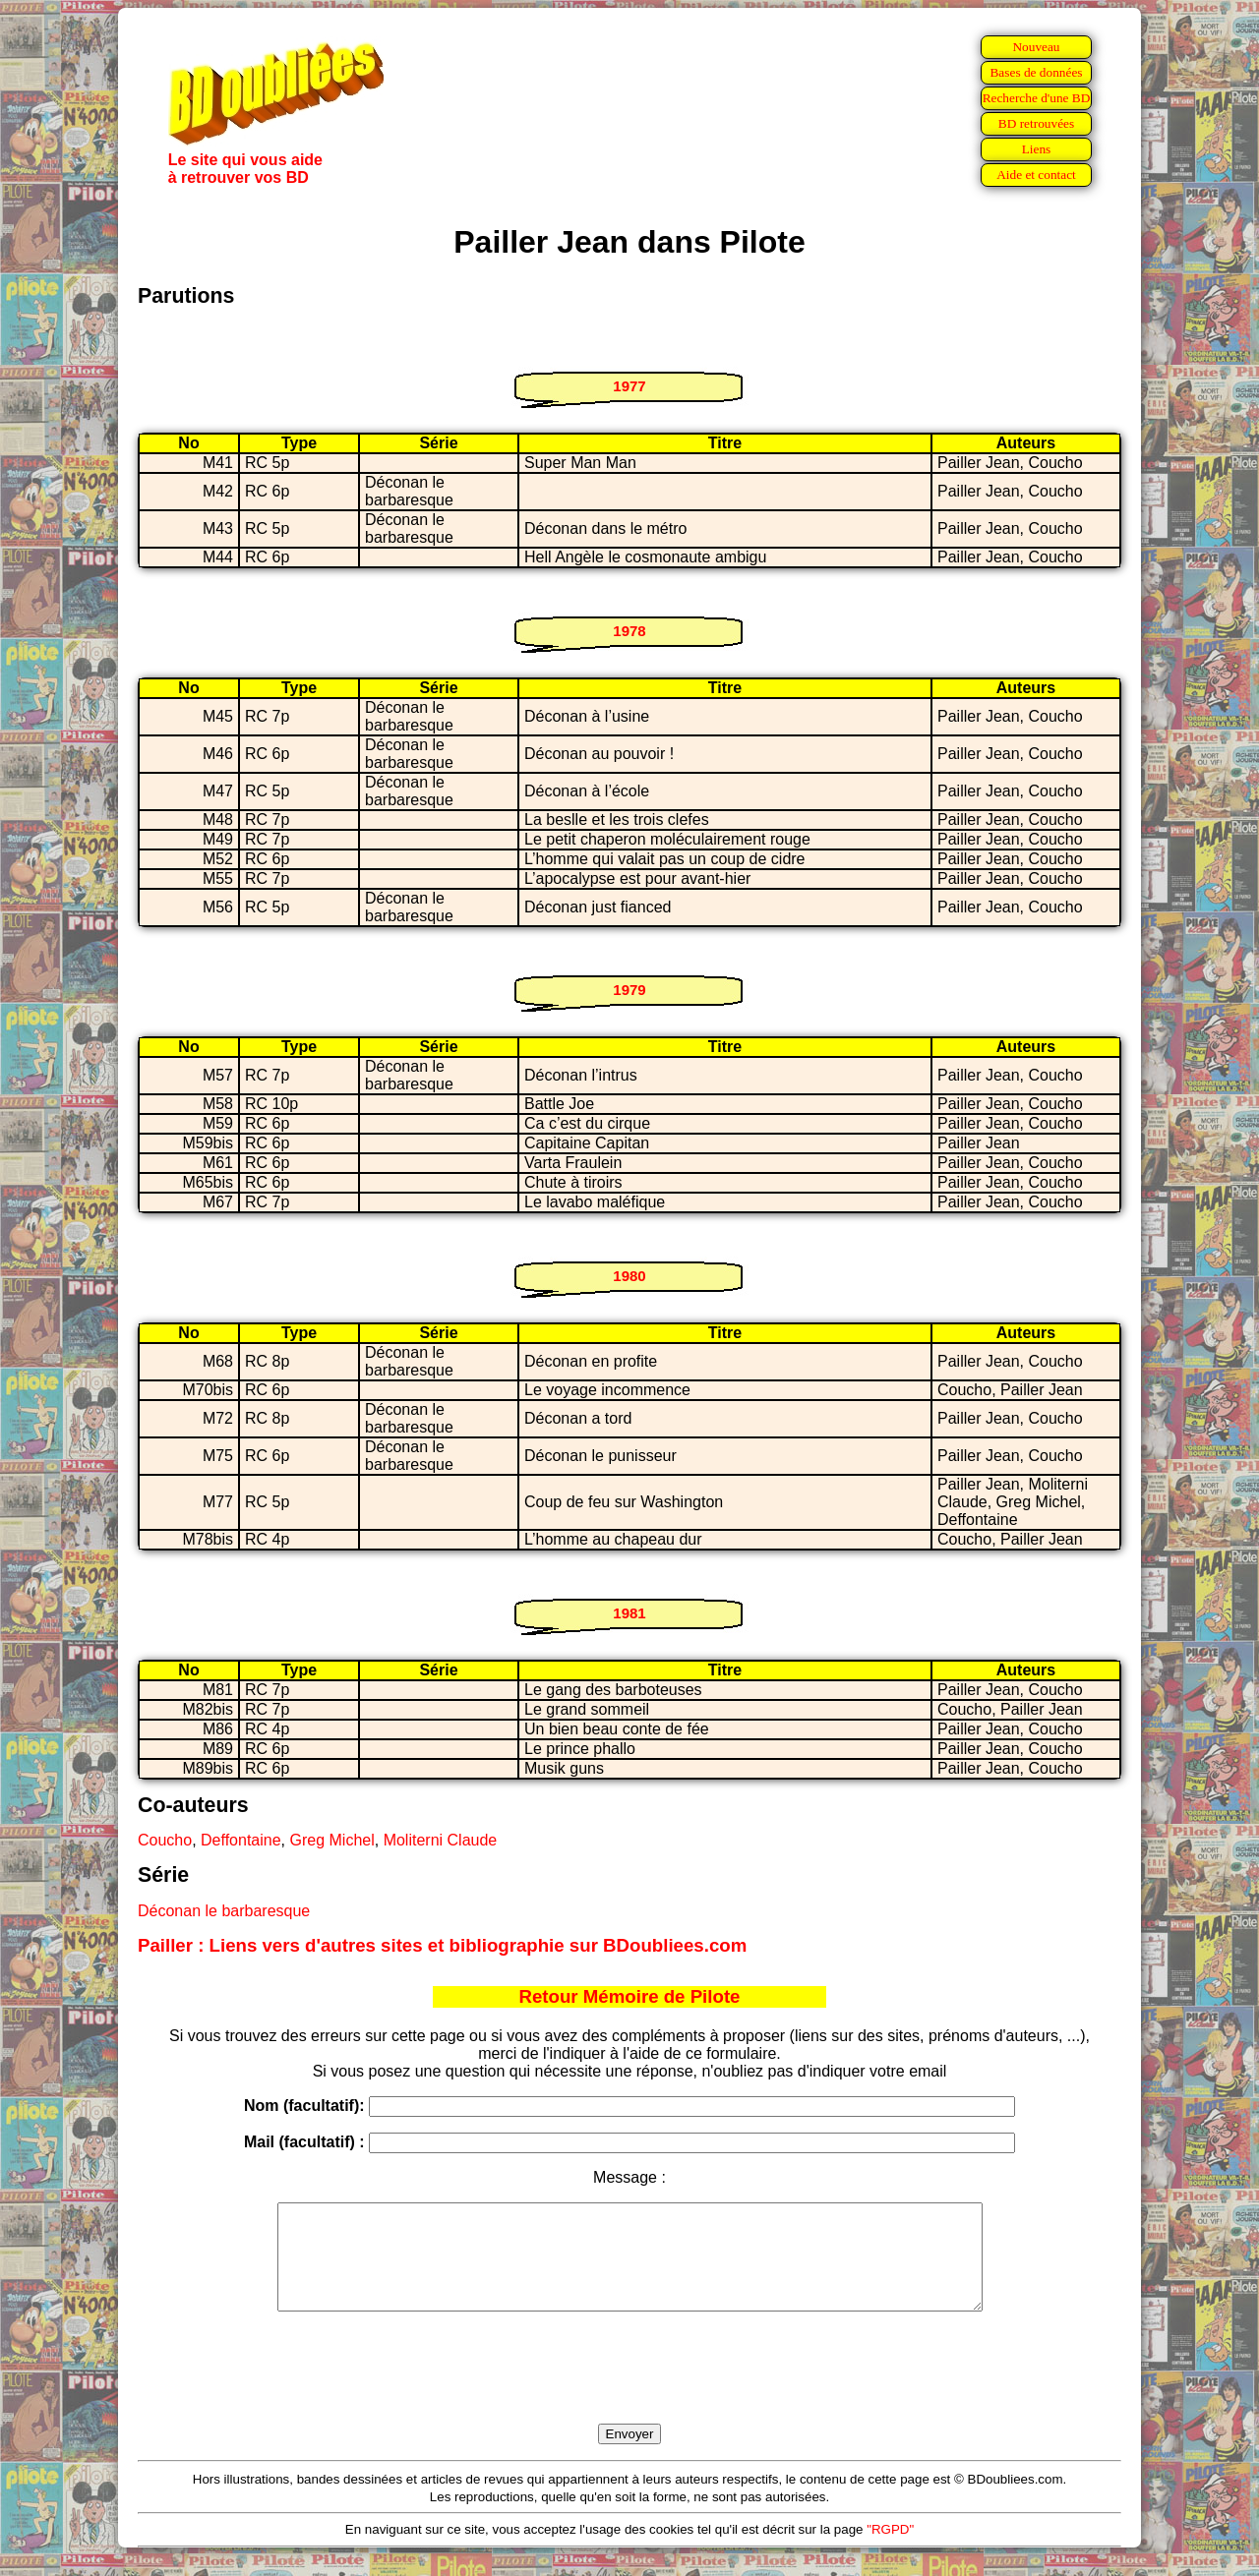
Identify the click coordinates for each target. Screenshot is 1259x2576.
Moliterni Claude (441, 1840)
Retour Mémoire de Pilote (630, 1996)
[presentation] (629, 2390)
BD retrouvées (1036, 123)
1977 (629, 386)
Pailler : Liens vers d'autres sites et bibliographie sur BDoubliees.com (442, 1945)
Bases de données (1035, 72)
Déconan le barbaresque (224, 1911)
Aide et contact (1036, 174)
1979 (629, 989)
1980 (629, 1275)
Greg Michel (331, 1840)
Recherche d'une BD (1037, 97)
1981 (629, 1613)
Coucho (165, 1840)
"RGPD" (890, 2550)
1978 (629, 630)
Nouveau (1035, 46)
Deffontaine (241, 1840)
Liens (1036, 149)
